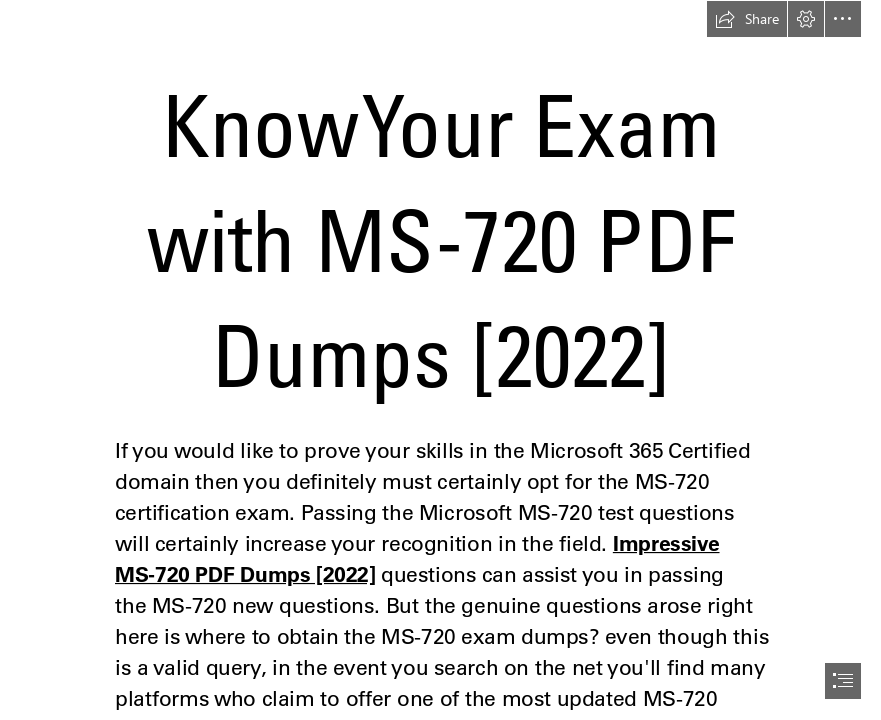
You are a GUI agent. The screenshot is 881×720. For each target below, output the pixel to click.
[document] (440, 360)
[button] (747, 19)
